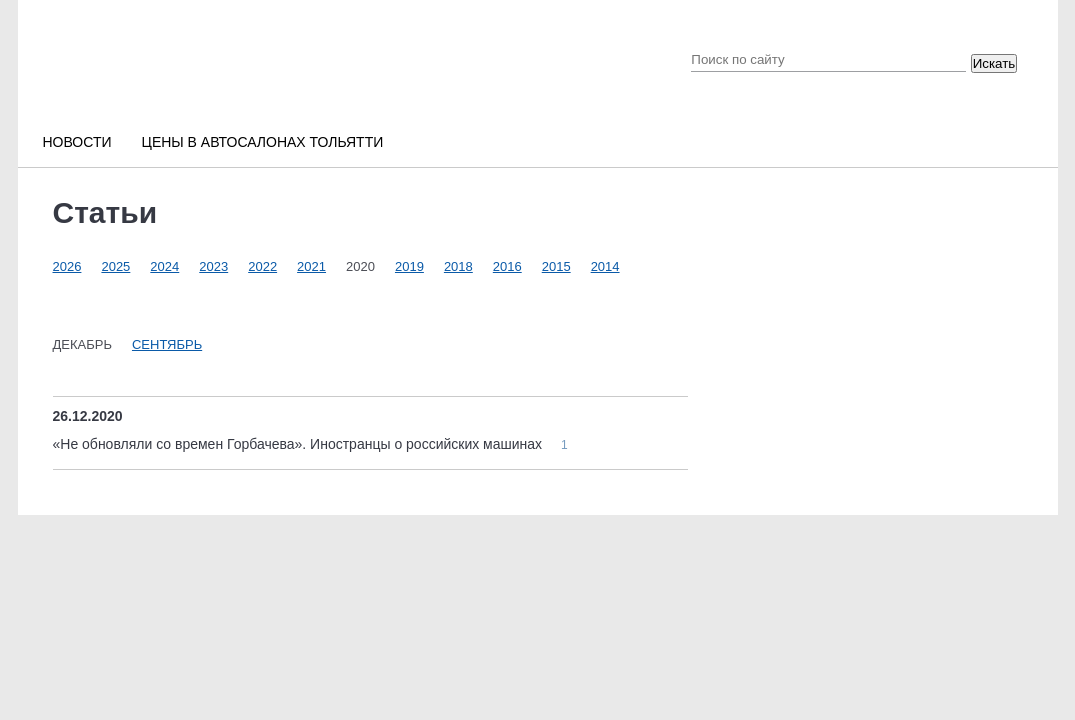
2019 (409, 266)
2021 (311, 266)
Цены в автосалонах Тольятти (263, 142)
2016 (507, 266)
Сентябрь (167, 344)
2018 (458, 266)
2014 (605, 266)
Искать (994, 63)
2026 (67, 266)
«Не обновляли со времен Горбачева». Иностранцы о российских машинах (299, 444)
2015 (556, 266)
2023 (213, 266)
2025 (115, 266)
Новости (77, 142)
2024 (164, 266)
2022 (262, 266)
